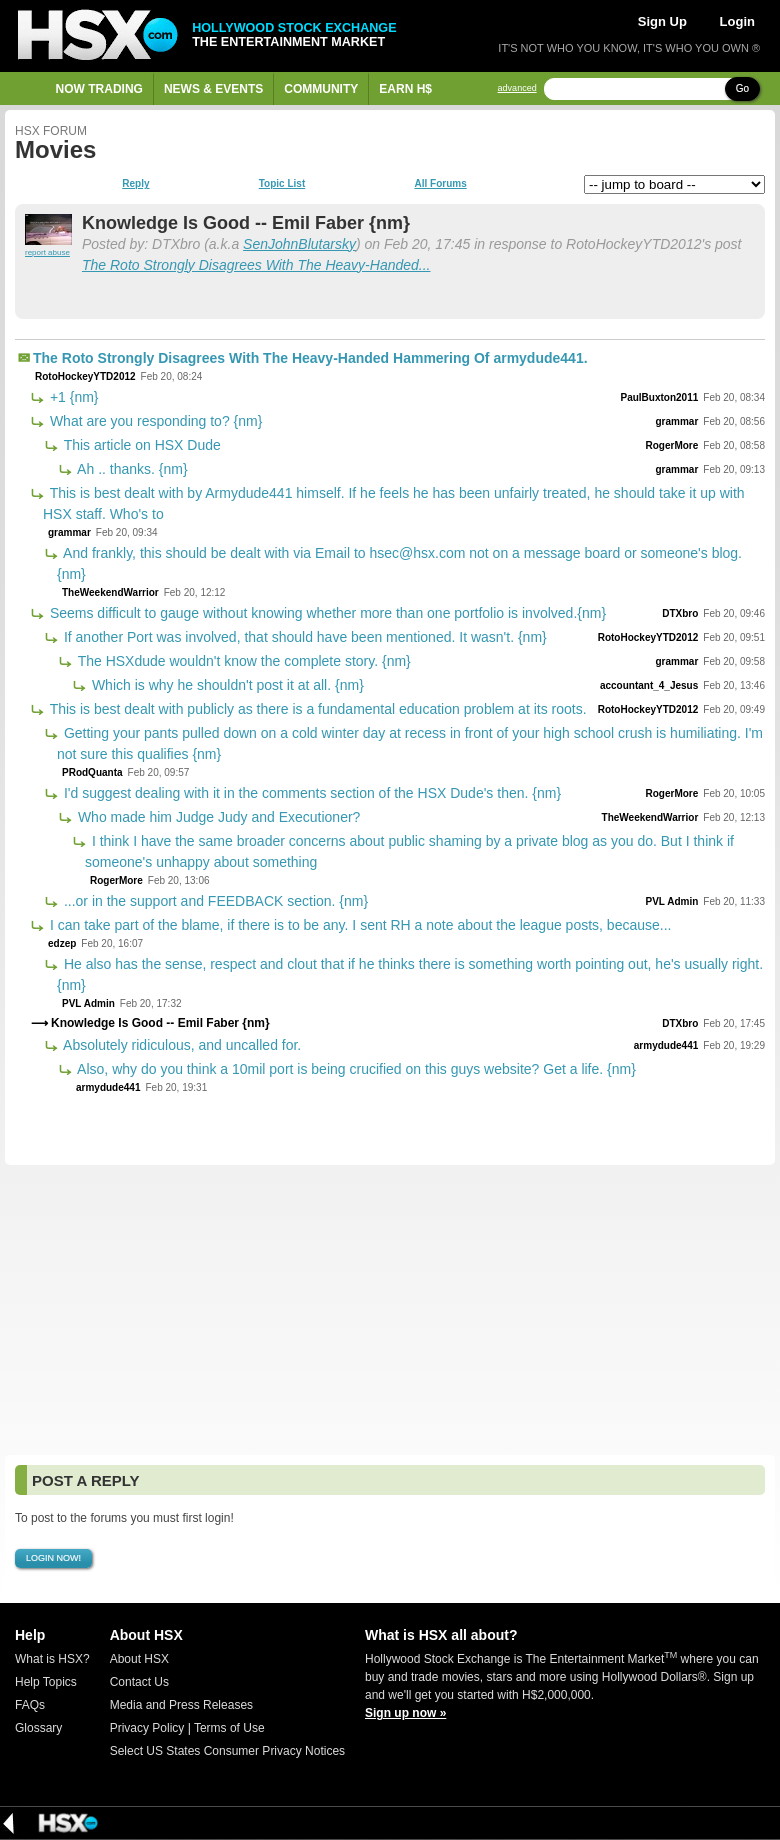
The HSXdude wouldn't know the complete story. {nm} (242, 661)
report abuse (47, 252)
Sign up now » (405, 1713)
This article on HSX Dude (140, 445)
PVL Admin (671, 901)
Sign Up (662, 21)
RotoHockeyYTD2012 (85, 376)
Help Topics (46, 1682)
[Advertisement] (390, 1310)
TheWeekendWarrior (110, 592)
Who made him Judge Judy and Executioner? (217, 817)
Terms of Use (229, 1728)
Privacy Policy (147, 1728)
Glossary (38, 1728)
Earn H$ (405, 89)
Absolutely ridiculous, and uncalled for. (180, 1045)
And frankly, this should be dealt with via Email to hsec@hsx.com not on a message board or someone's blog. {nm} (399, 563)
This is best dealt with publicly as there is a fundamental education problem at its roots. (316, 709)
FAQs (30, 1705)
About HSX (139, 1659)
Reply (135, 184)
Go (742, 88)
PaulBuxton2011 (659, 397)
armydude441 (666, 1045)
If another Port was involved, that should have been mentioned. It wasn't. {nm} (303, 637)
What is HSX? (52, 1659)
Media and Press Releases (181, 1705)
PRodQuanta (92, 772)
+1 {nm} (72, 397)
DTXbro (680, 613)
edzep (62, 943)
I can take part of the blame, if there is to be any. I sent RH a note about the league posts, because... (358, 925)
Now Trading (99, 89)
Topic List (282, 184)
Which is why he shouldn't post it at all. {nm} (226, 685)
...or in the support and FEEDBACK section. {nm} (214, 901)
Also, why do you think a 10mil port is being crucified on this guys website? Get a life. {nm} (355, 1069)
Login (737, 21)
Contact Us (139, 1682)
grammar (676, 421)
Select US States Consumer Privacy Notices (227, 1751)
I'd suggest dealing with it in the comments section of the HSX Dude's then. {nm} (310, 793)
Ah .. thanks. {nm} (131, 469)
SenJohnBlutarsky (299, 244)
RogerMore (671, 445)
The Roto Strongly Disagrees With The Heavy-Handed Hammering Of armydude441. (310, 358)
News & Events (213, 89)
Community (321, 89)
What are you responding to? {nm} (154, 421)
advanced (517, 88)
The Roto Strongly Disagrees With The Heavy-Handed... (256, 265)
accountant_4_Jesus (649, 685)
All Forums (440, 184)
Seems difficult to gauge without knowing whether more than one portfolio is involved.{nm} (326, 613)
